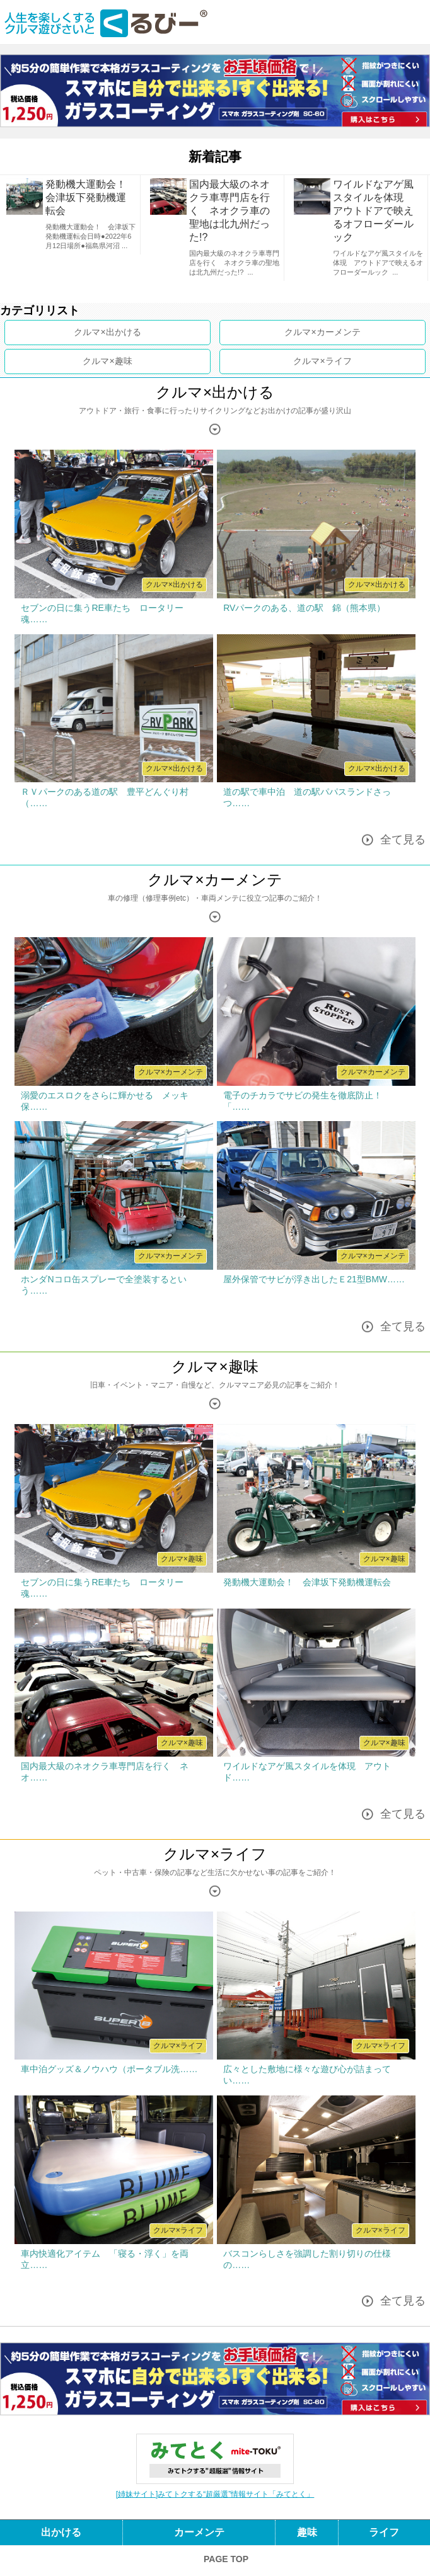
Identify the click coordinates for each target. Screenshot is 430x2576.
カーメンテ (339, 332)
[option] (72, 214)
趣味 (123, 361)
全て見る (403, 839)
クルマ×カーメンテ (215, 879)
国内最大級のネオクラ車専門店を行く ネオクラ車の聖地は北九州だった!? (229, 210)
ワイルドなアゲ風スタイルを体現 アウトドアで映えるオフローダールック (373, 210)
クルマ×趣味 (214, 1366)
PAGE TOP (226, 2559)
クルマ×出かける (215, 392)
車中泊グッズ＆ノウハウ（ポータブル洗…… (109, 2069)
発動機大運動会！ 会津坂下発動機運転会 (90, 197)
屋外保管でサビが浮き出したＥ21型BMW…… (314, 1279)
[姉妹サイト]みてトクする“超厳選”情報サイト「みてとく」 (215, 2494)
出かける (123, 332)
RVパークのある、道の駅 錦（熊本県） (308, 608)
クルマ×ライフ (215, 1853)
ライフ (338, 361)
